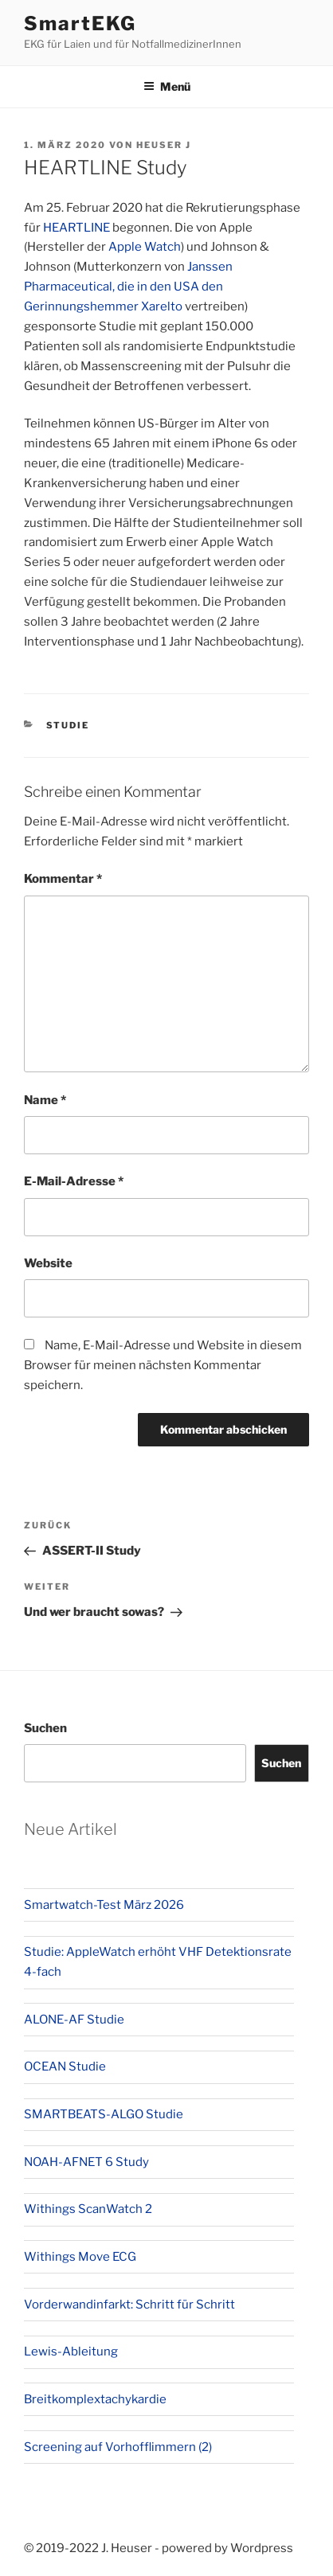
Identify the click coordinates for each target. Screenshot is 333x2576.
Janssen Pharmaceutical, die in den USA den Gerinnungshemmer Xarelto (128, 287)
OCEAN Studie (65, 2066)
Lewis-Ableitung (71, 2351)
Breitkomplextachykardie (95, 2399)
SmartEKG (80, 23)
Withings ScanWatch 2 (88, 2209)
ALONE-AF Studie (74, 2019)
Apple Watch (144, 247)
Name (45, 1100)
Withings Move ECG (80, 2257)
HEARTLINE (76, 228)
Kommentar (63, 879)
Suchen (45, 1728)
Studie (68, 725)
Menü (166, 86)
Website (48, 1263)
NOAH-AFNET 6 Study (86, 2162)
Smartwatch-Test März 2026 (104, 1905)
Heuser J (163, 144)
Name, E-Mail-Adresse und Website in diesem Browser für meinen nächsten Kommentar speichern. (163, 1365)
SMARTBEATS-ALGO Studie (103, 2114)
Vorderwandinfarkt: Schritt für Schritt (129, 2304)
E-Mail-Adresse (73, 1181)
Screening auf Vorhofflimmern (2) (118, 2447)
